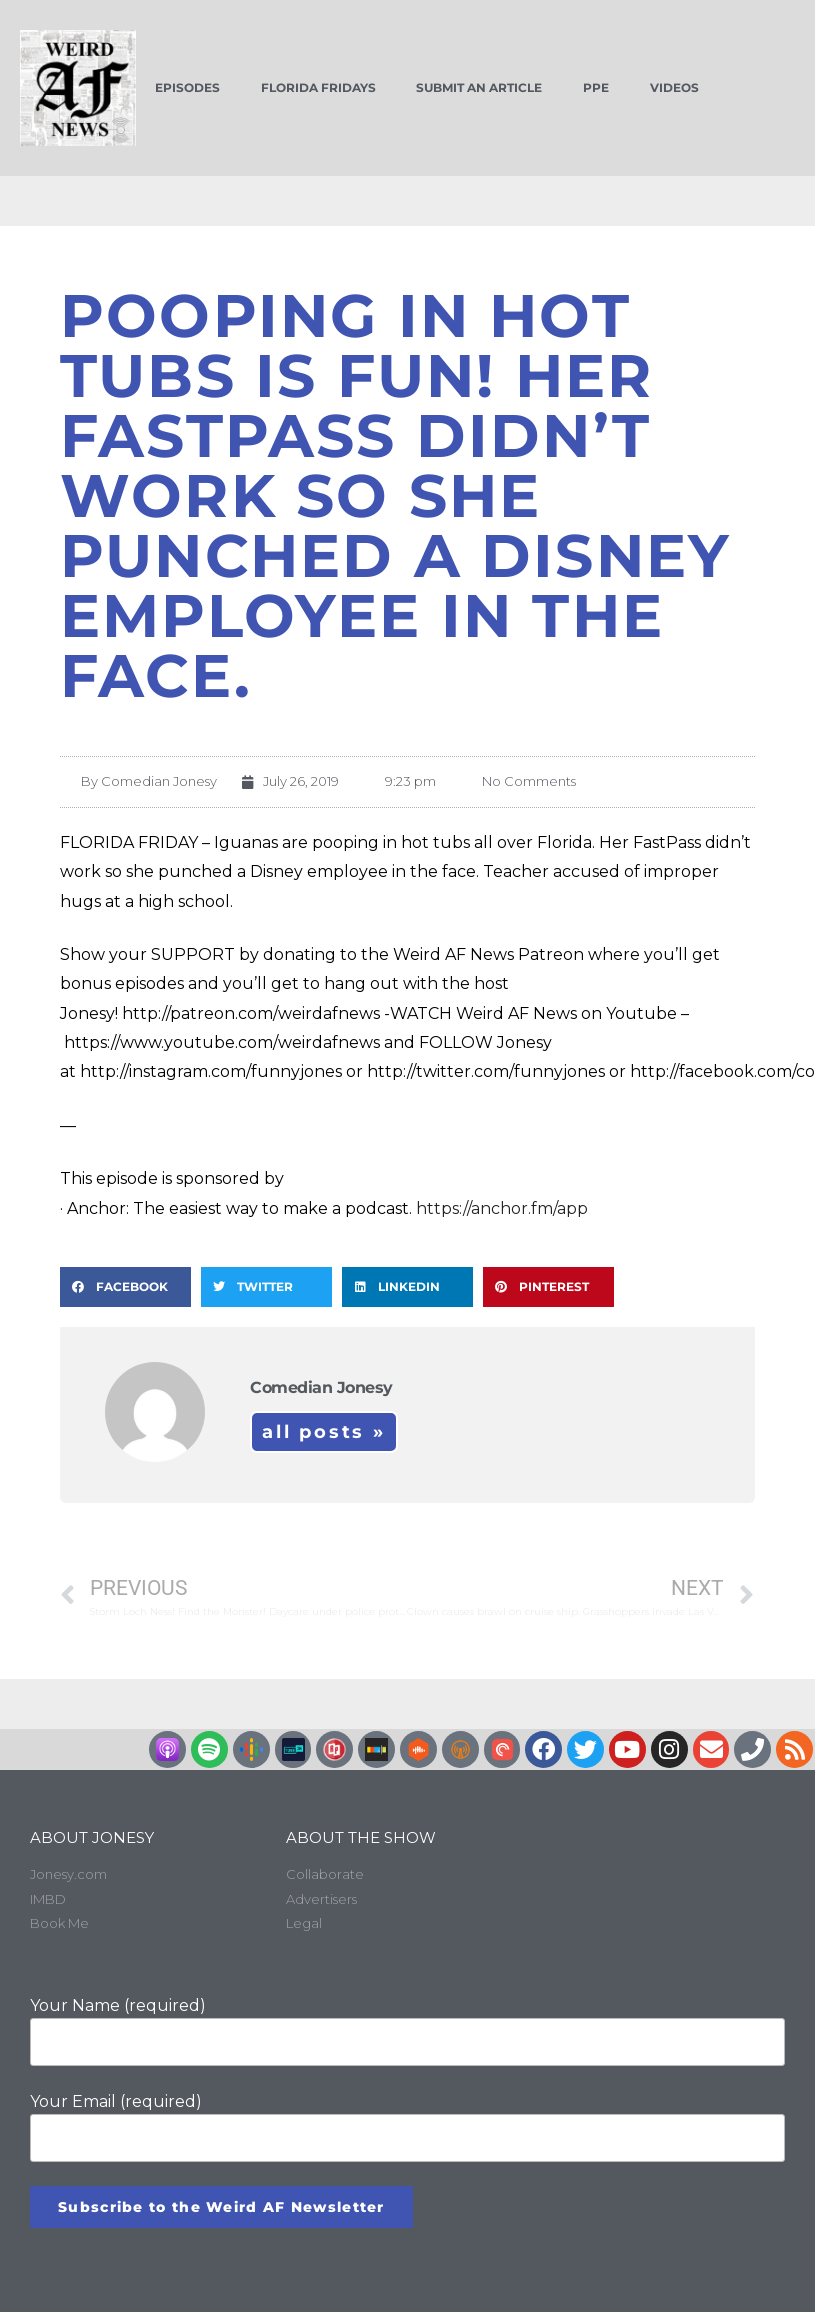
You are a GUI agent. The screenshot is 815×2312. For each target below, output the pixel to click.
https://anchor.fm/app (502, 1208)
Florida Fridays (318, 87)
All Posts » (324, 1432)
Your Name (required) (407, 2031)
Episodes (187, 87)
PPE (596, 87)
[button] (125, 1287)
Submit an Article (479, 87)
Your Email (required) (407, 2127)
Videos (674, 87)
